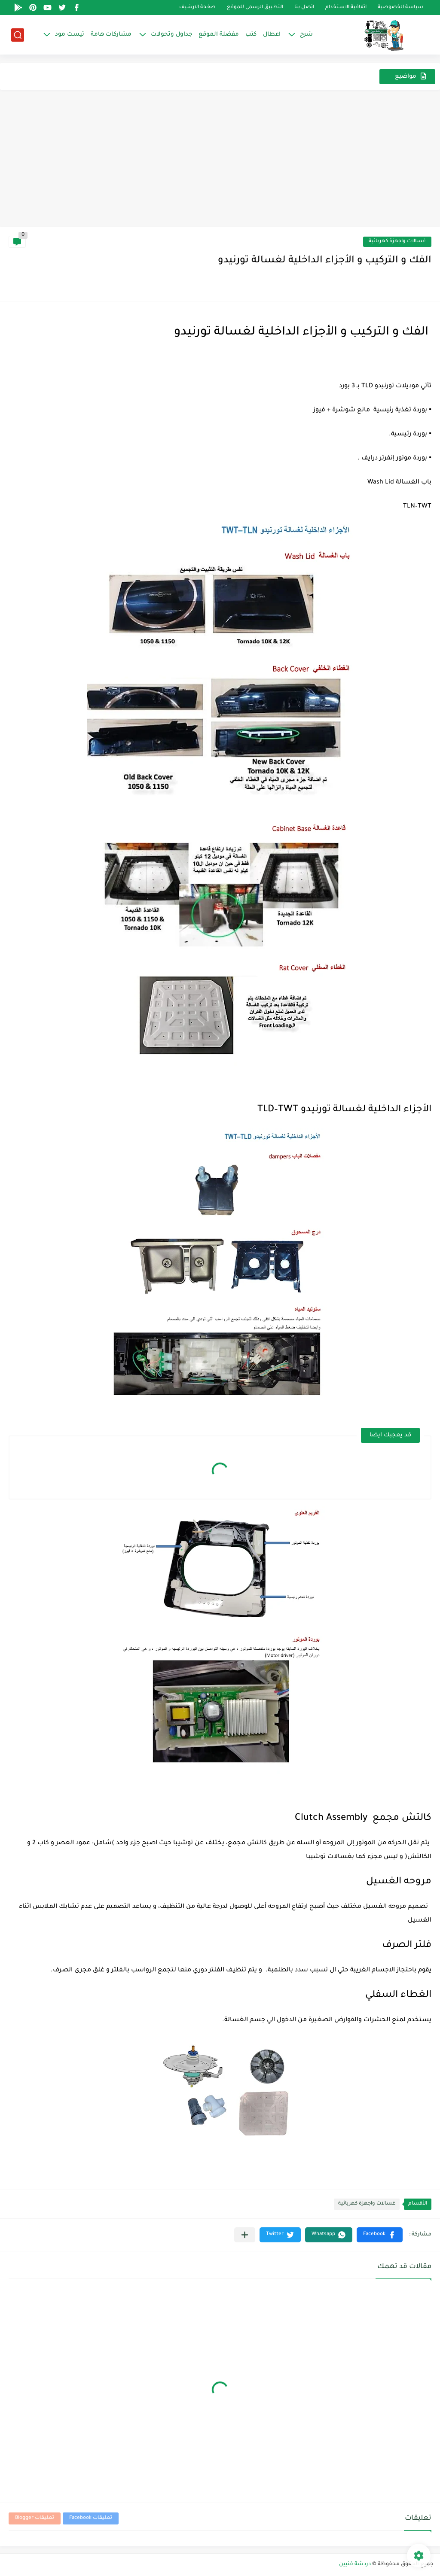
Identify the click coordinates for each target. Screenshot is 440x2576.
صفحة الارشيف (197, 7)
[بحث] (17, 35)
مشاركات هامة (111, 34)
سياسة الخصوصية (400, 7)
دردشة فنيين (355, 2564)
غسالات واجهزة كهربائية (397, 241)
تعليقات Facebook (90, 2518)
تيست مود (69, 34)
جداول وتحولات (171, 34)
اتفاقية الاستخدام (346, 7)
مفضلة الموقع (219, 34)
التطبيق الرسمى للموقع (255, 7)
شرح (306, 34)
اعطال (272, 34)
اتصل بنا (304, 7)
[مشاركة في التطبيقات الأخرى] (244, 2234)
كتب (251, 34)
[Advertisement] (220, 163)
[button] (380, 2234)
